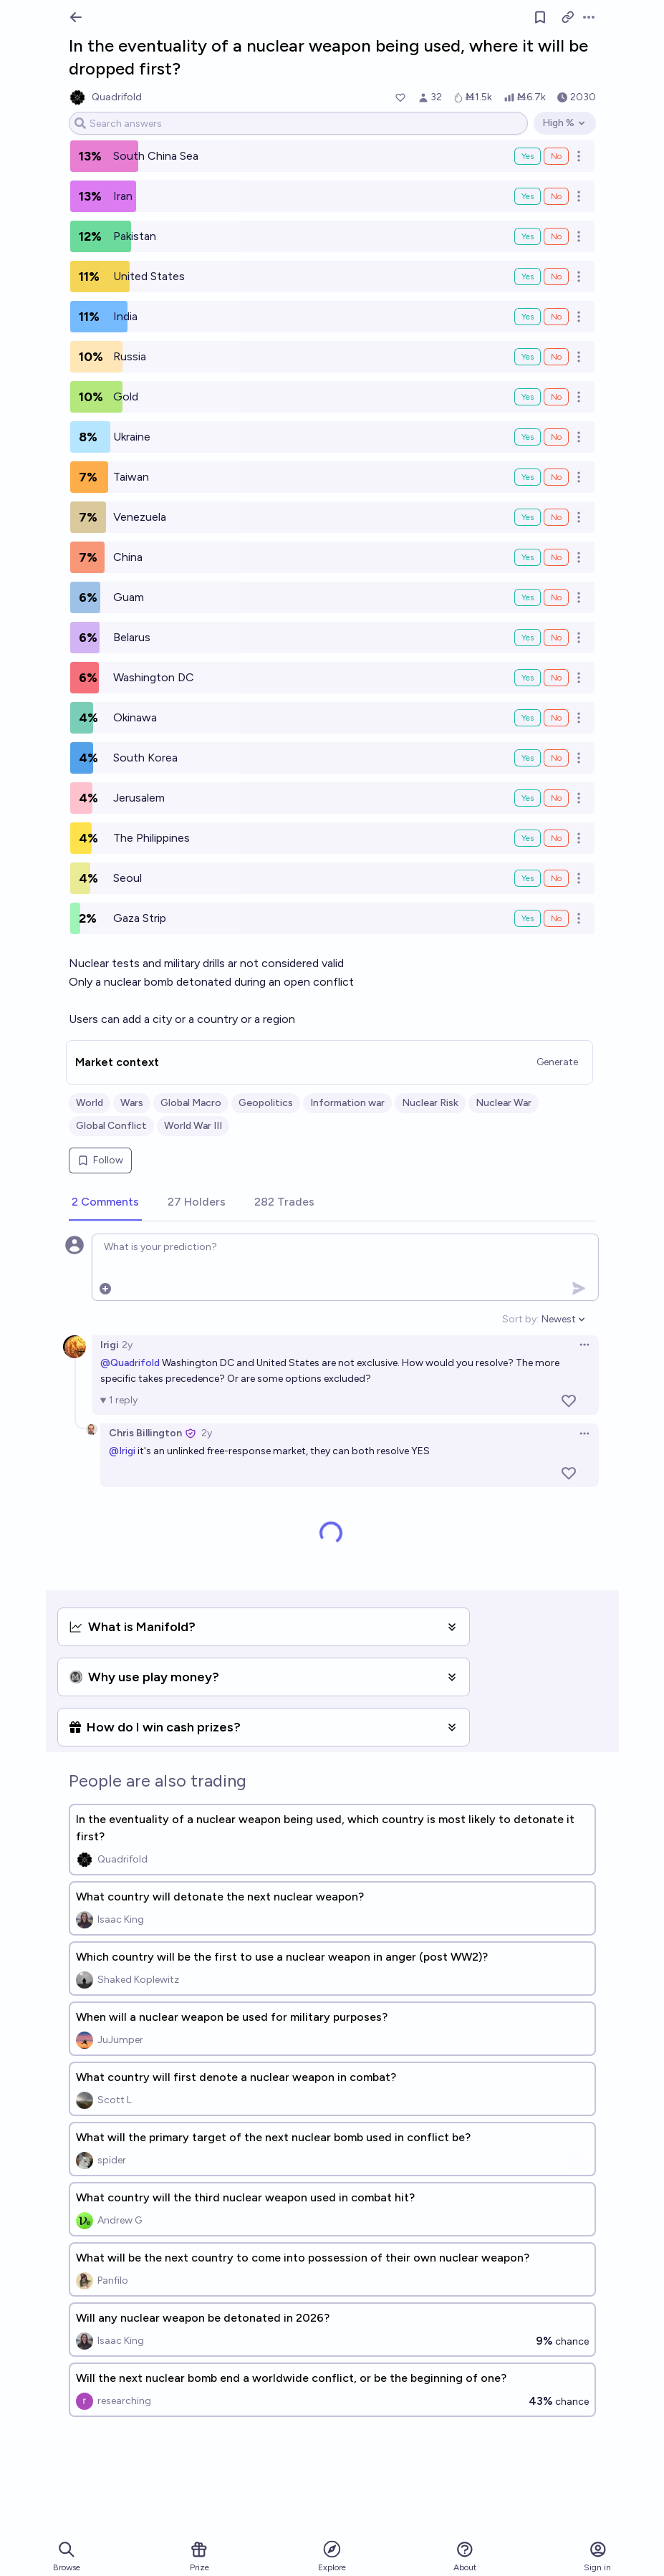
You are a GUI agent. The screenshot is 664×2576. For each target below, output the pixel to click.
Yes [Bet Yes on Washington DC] (527, 678)
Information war (347, 1103)
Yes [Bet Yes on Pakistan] (527, 236)
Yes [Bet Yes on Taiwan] (527, 477)
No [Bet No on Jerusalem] (556, 798)
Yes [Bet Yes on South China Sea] (527, 156)
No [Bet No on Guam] (556, 597)
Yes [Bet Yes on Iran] (527, 196)
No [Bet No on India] (556, 317)
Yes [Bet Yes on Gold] (527, 397)
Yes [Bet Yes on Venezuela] (527, 517)
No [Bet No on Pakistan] (556, 236)
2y (127, 1345)
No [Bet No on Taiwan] (556, 477)
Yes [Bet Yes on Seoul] (527, 878)
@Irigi (122, 1451)
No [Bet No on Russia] (556, 357)
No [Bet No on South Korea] (556, 758)
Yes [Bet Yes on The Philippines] (527, 838)
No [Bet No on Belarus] (556, 638)
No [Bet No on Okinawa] (556, 718)
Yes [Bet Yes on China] (527, 557)
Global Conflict (111, 1126)
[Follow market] (540, 17)
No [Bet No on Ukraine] (556, 437)
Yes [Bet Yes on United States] (527, 276)
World (89, 1103)
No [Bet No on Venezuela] (556, 517)
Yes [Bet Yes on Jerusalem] (527, 798)
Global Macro (190, 1103)
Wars (131, 1103)
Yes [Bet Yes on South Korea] (527, 758)
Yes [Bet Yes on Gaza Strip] (527, 918)
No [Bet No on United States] (556, 276)
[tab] (105, 1203)
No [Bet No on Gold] (556, 397)
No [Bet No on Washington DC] (556, 678)
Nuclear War (503, 1103)
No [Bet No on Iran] (556, 196)
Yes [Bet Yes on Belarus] (527, 638)
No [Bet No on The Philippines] (556, 838)
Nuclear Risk (430, 1103)
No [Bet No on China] (556, 557)
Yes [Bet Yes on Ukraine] (527, 437)
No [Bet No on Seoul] (556, 878)
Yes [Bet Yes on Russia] (527, 357)
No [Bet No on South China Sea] (556, 156)
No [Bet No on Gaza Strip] (556, 918)
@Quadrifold (130, 1363)
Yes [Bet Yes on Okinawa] (527, 718)
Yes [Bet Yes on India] (527, 317)
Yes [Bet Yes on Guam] (527, 597)
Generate (557, 1062)
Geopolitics (266, 1103)
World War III (193, 1126)
